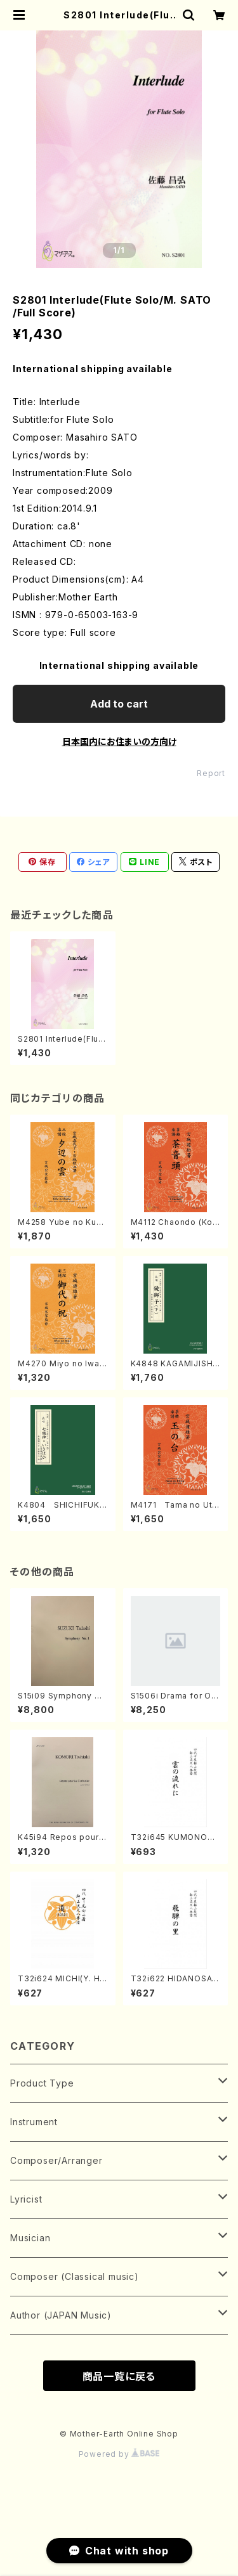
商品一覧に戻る (119, 2376)
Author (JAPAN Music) (61, 2315)
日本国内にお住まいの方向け (119, 741)
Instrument (34, 2121)
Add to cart (119, 703)
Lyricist (26, 2199)
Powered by (119, 2454)
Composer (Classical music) (74, 2276)
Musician (30, 2237)
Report (211, 773)
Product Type (42, 2083)
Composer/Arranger (56, 2160)
